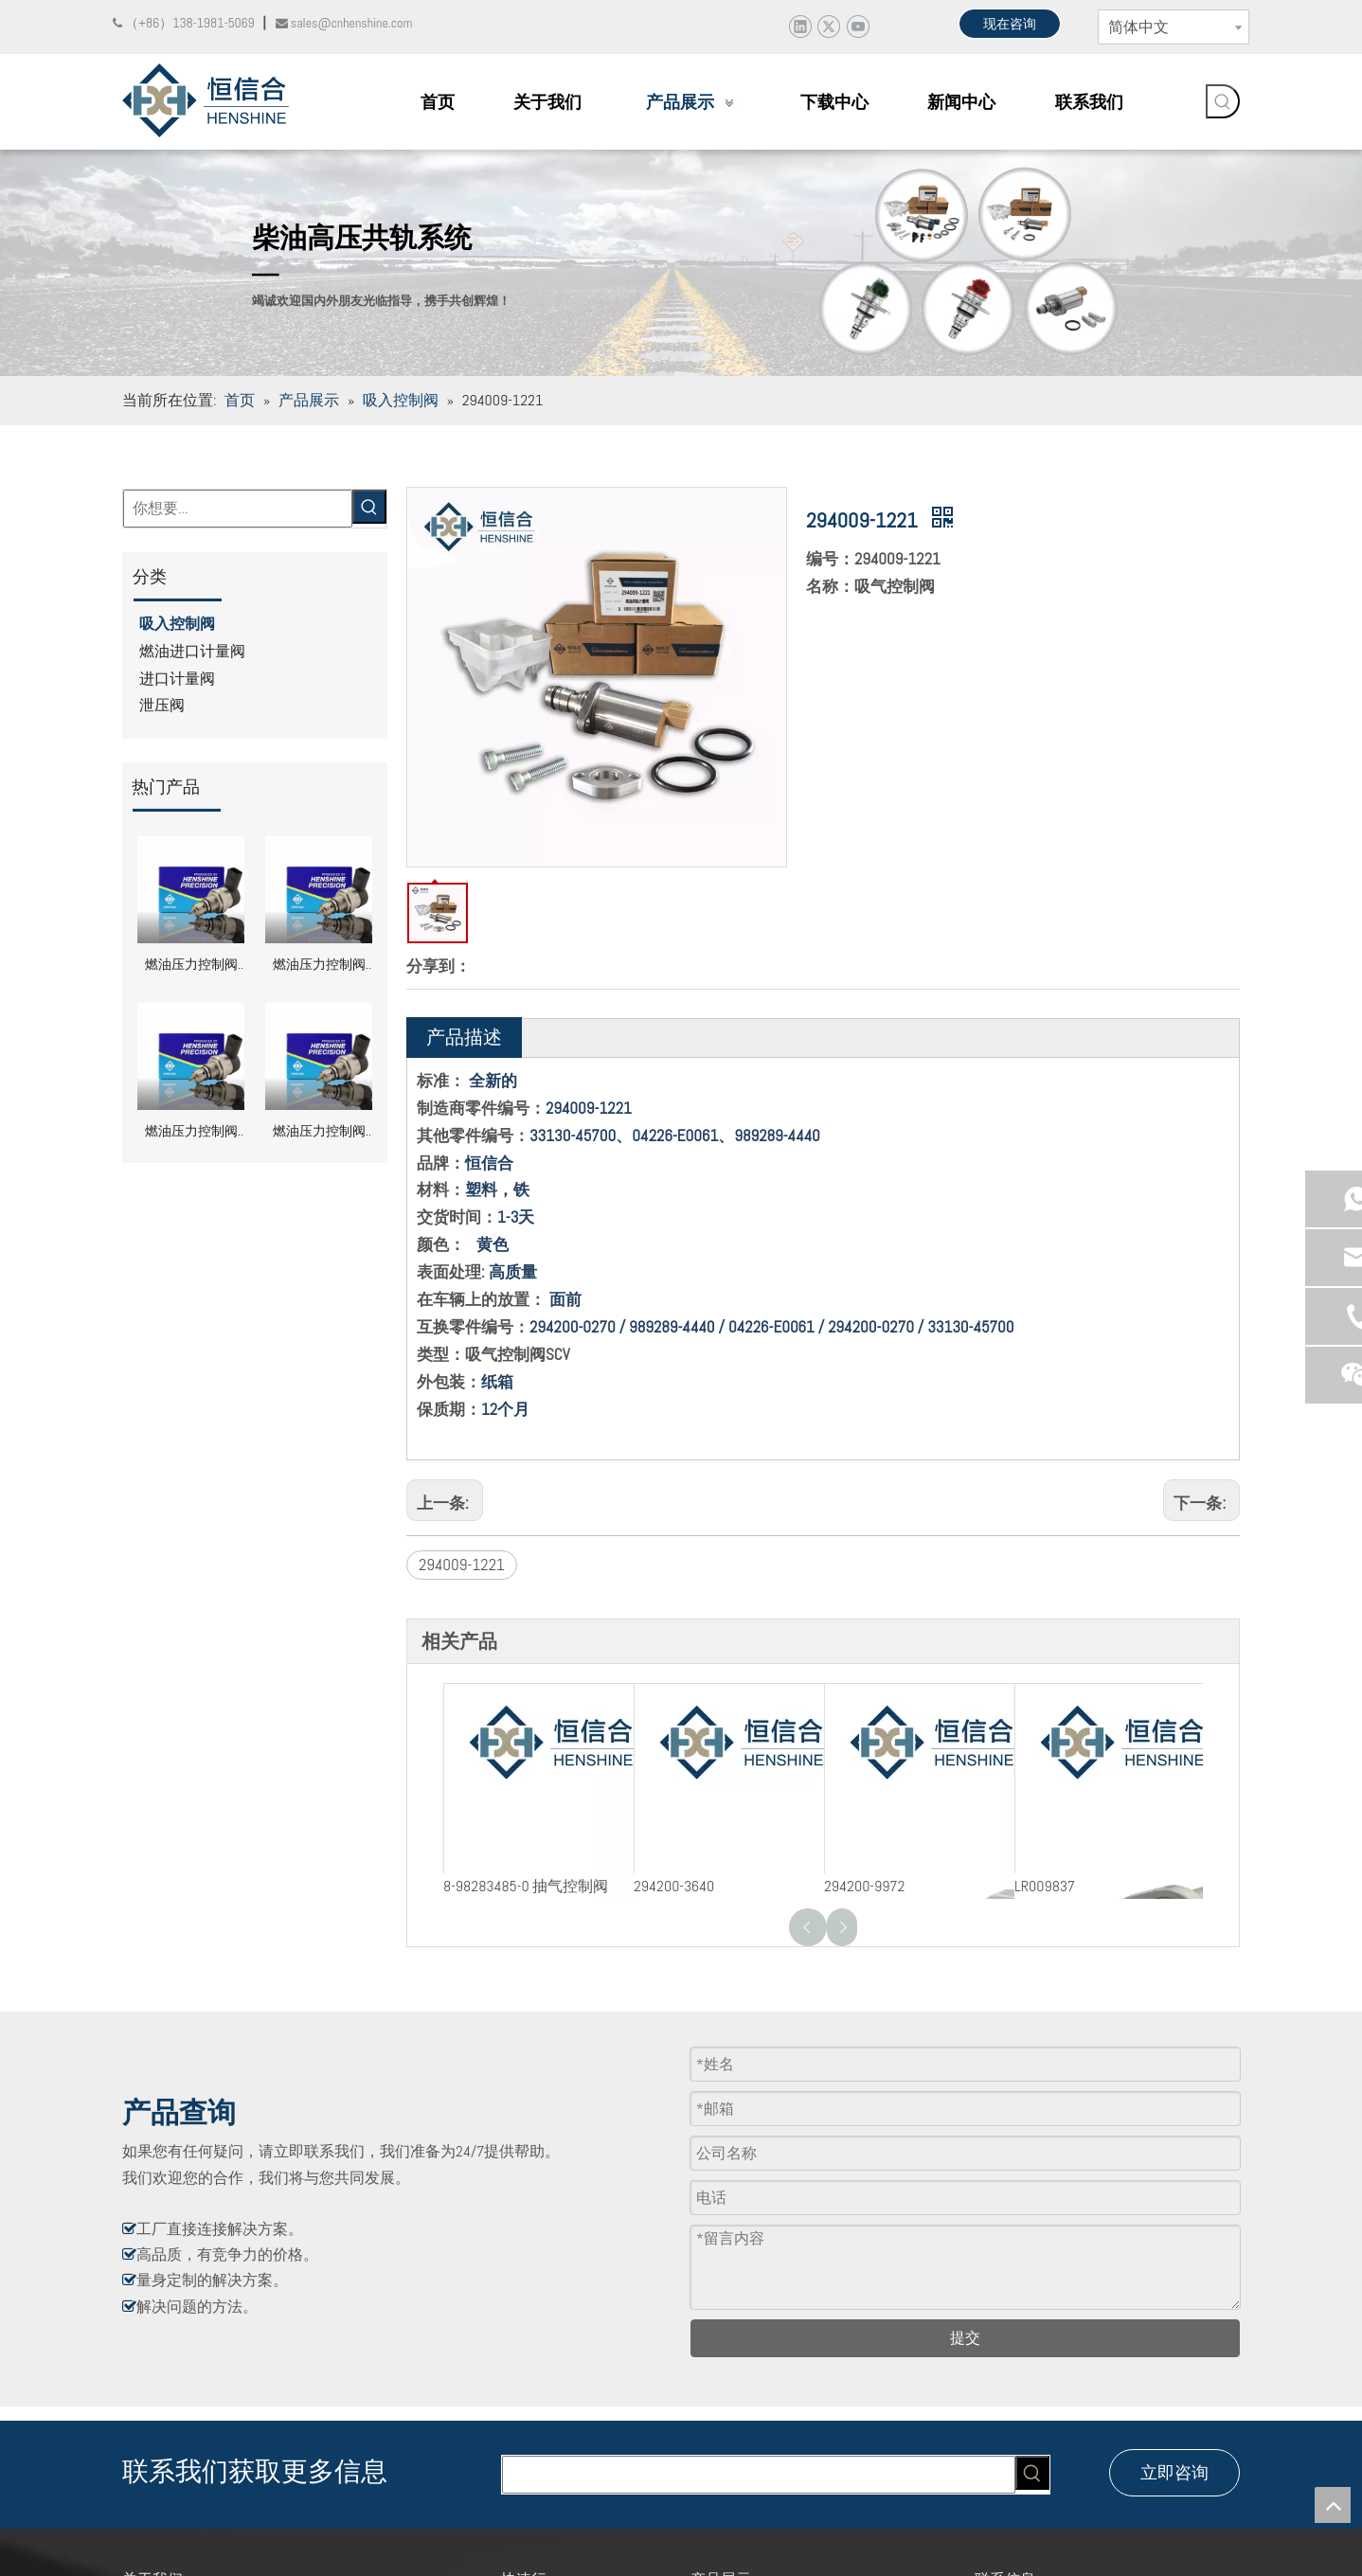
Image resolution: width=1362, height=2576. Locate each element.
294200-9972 (864, 1886)
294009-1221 (462, 1564)
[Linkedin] (800, 26)
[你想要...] (237, 509)
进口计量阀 (177, 679)
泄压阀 (162, 705)
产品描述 (464, 1037)
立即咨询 (1174, 2472)
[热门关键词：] (1223, 101)
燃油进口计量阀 (192, 651)
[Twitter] (828, 26)
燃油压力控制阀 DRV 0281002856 (319, 1133)
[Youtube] (857, 26)
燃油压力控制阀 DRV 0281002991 (191, 966)
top (1333, 2505)
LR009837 (1044, 1886)
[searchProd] (758, 2475)
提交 (965, 2338)
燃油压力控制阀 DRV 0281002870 (191, 1133)
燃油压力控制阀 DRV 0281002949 (319, 966)
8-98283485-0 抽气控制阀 (525, 1886)
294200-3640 (674, 1886)
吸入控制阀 (177, 624)
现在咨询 (1009, 23)
